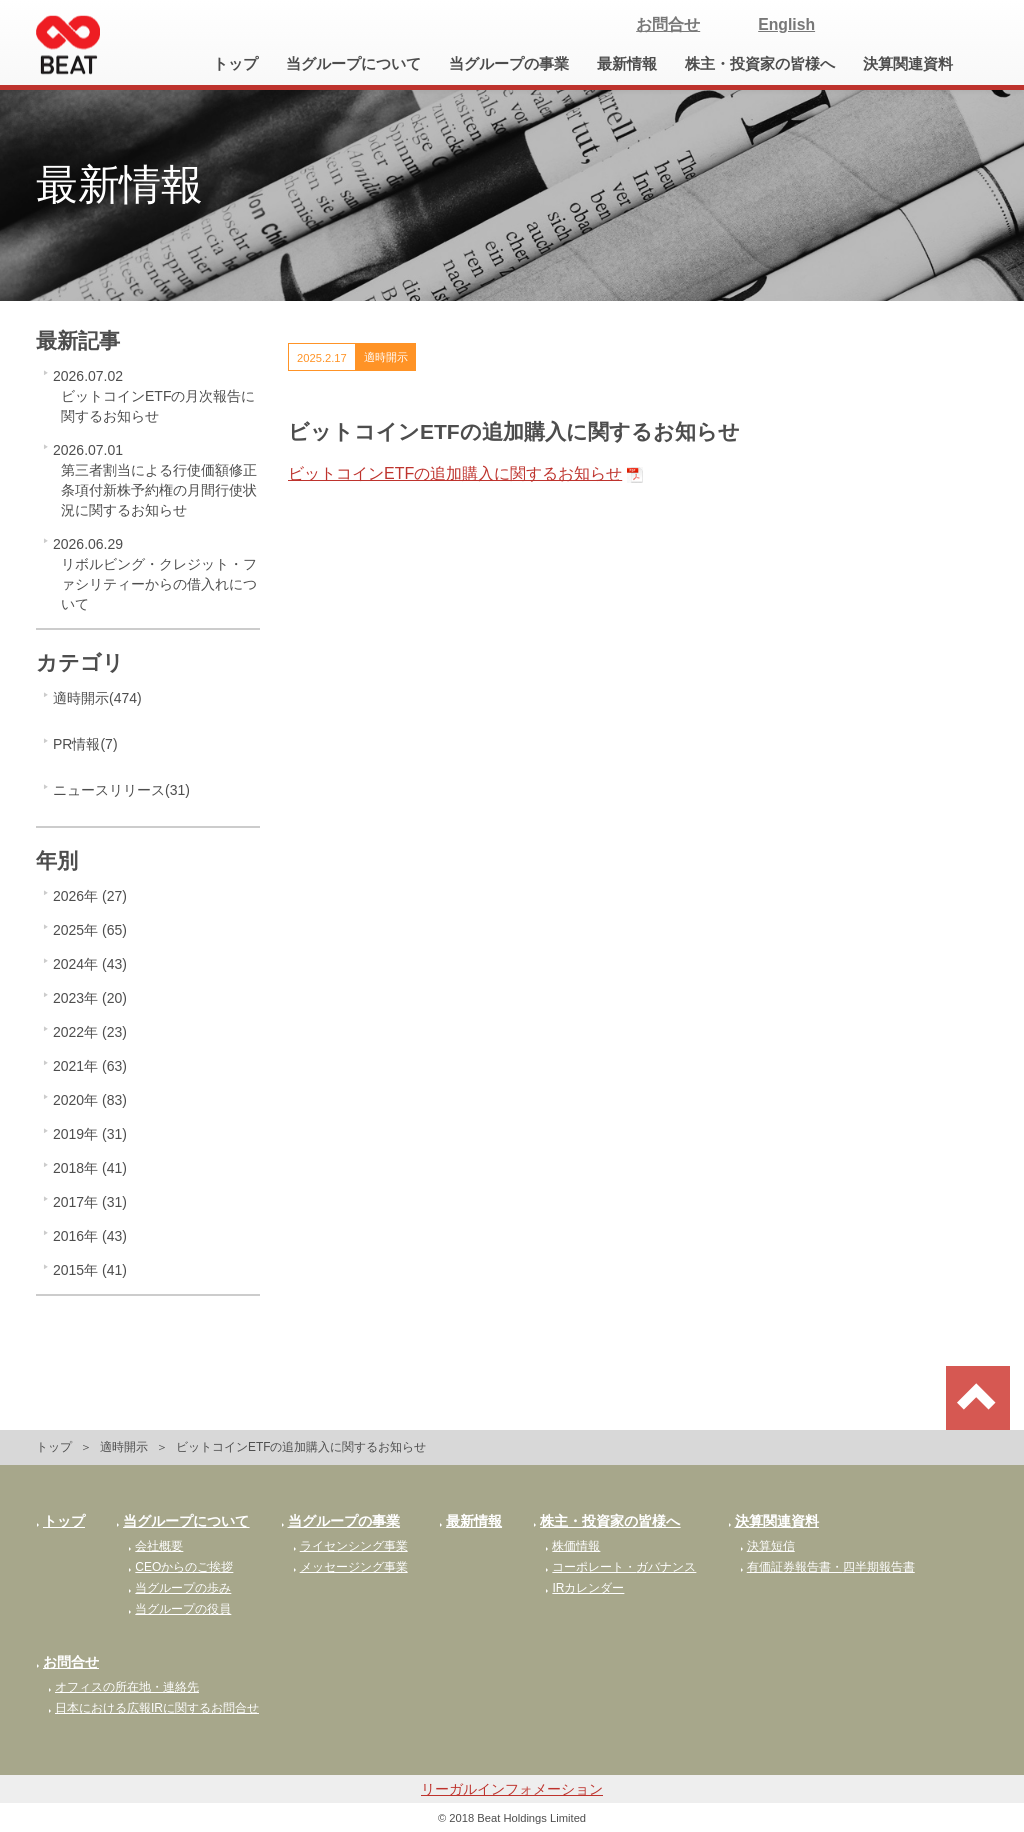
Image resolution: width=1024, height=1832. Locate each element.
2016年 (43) (90, 1236)
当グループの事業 (509, 64)
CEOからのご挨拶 (180, 1567)
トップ (235, 64)
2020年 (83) (90, 1100)
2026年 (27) (90, 896)
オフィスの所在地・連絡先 (123, 1687)
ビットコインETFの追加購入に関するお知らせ (455, 473)
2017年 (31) (90, 1202)
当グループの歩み (179, 1588)
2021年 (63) (90, 1066)
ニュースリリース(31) (121, 790)
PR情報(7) (85, 744)
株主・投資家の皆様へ (760, 64)
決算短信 (767, 1546)
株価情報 (572, 1546)
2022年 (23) (90, 1032)
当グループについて (353, 64)
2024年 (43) (90, 964)
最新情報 (627, 64)
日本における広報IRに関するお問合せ (153, 1708)
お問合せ (668, 24)
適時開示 (124, 1447)
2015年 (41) (90, 1270)
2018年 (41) (90, 1168)
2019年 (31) (90, 1134)
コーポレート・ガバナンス (620, 1567)
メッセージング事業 (350, 1567)
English (786, 24)
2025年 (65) (90, 930)
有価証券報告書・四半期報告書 (827, 1567)
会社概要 (155, 1546)
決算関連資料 (908, 64)
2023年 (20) (90, 998)
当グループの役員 (179, 1609)
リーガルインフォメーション (512, 1789)
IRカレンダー (584, 1588)
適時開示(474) (97, 698)
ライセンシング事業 (350, 1546)
